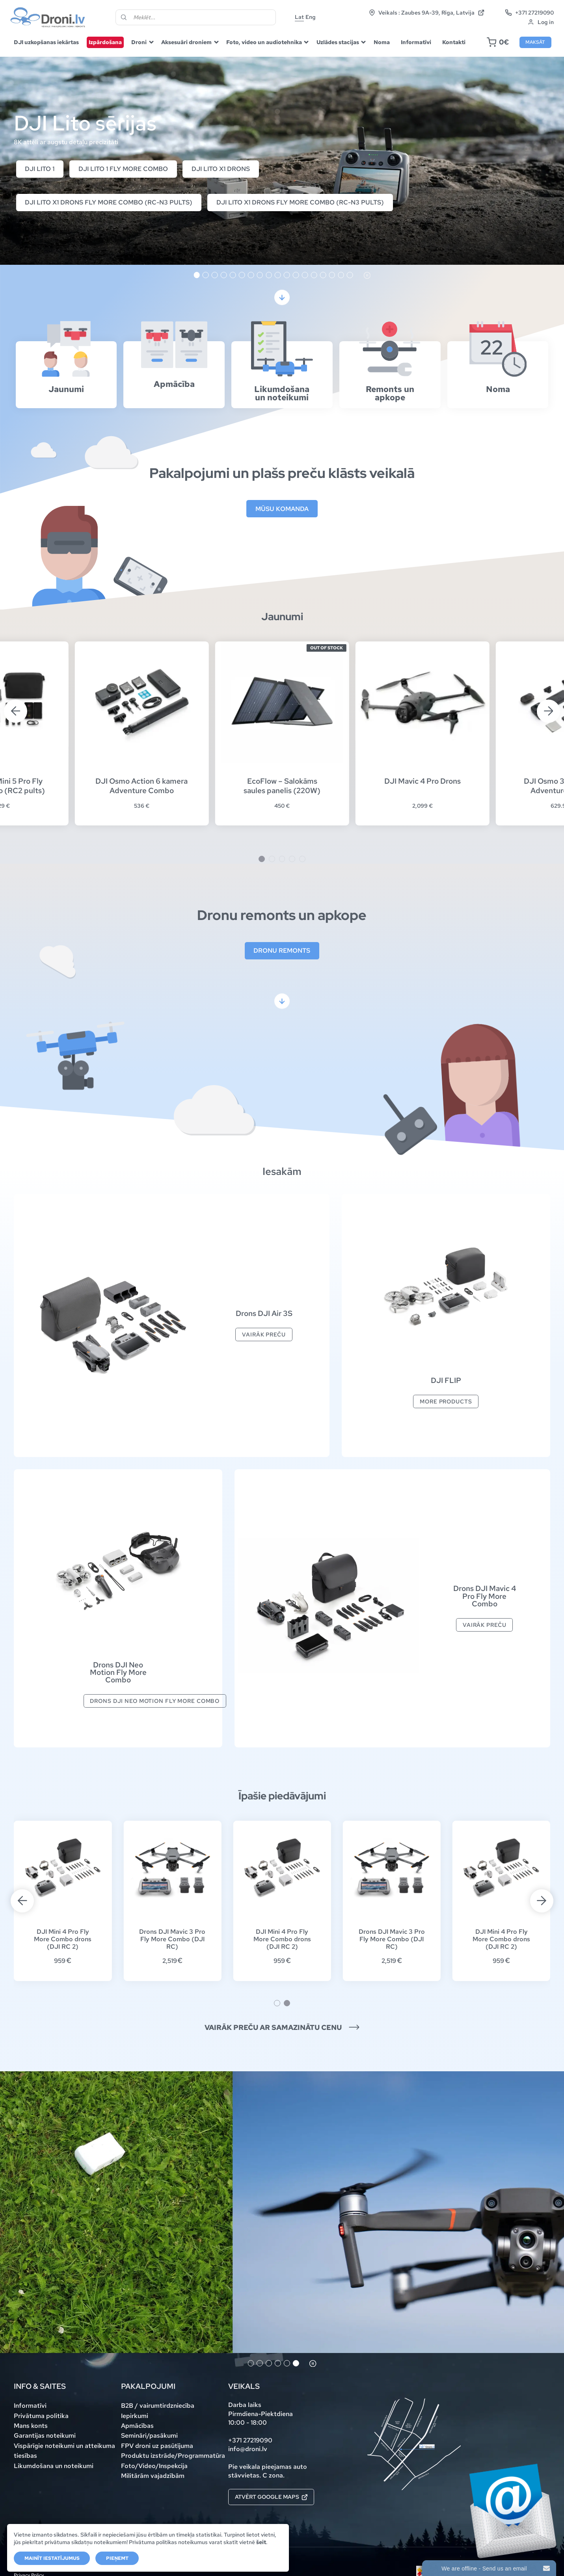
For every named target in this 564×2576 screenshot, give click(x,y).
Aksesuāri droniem (186, 42)
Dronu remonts (281, 950)
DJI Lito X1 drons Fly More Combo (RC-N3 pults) (108, 202)
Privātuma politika (41, 2416)
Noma (382, 42)
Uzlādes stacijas (337, 42)
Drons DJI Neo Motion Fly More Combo (155, 1700)
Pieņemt (117, 2558)
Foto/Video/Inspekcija (154, 2466)
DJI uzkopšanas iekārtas (46, 42)
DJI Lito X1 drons (221, 169)
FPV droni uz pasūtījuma (157, 2446)
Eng (310, 16)
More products (446, 1401)
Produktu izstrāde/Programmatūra (173, 2455)
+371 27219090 (529, 12)
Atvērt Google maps (271, 2496)
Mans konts (31, 2426)
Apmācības (137, 2426)
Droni (139, 42)
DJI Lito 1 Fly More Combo (123, 169)
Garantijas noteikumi (45, 2435)
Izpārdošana (105, 42)
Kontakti (453, 42)
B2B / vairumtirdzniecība (157, 2405)
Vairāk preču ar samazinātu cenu (282, 2027)
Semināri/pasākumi (149, 2435)
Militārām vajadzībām (152, 2476)
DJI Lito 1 (39, 169)
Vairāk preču (264, 1334)
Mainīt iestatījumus (52, 2558)
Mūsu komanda (282, 509)
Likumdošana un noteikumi (53, 2466)
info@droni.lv (247, 2449)
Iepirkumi (134, 2416)
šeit (261, 2542)
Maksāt (535, 42)
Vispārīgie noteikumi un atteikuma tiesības (64, 2451)
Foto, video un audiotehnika (264, 42)
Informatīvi (416, 42)
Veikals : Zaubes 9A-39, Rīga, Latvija (426, 12)
